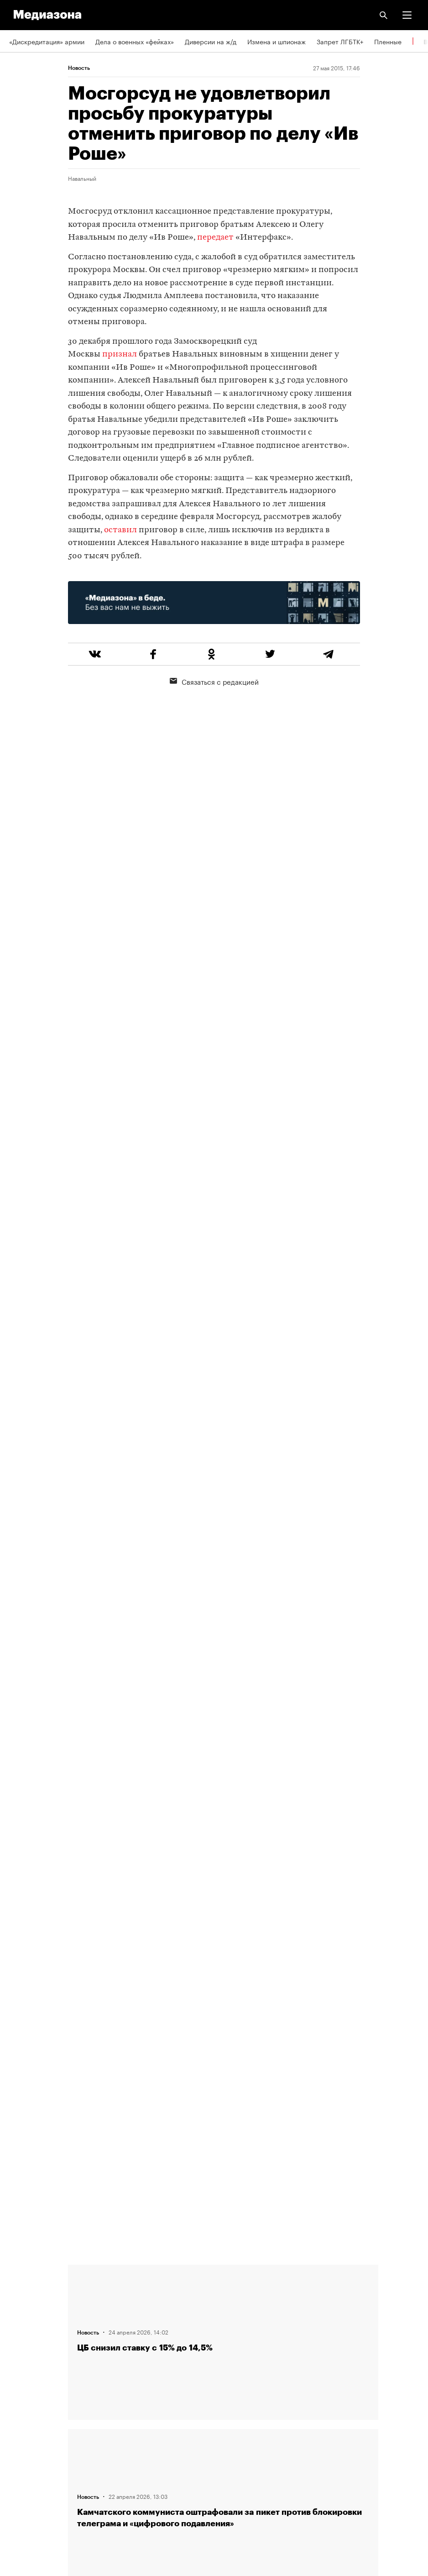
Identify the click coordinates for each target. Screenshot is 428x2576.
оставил (120, 530)
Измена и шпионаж (276, 41)
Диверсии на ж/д (210, 41)
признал (119, 354)
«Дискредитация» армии (46, 41)
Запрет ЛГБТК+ (340, 41)
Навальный (82, 178)
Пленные (388, 41)
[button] (407, 15)
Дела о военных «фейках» (134, 41)
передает (215, 237)
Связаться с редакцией (214, 681)
